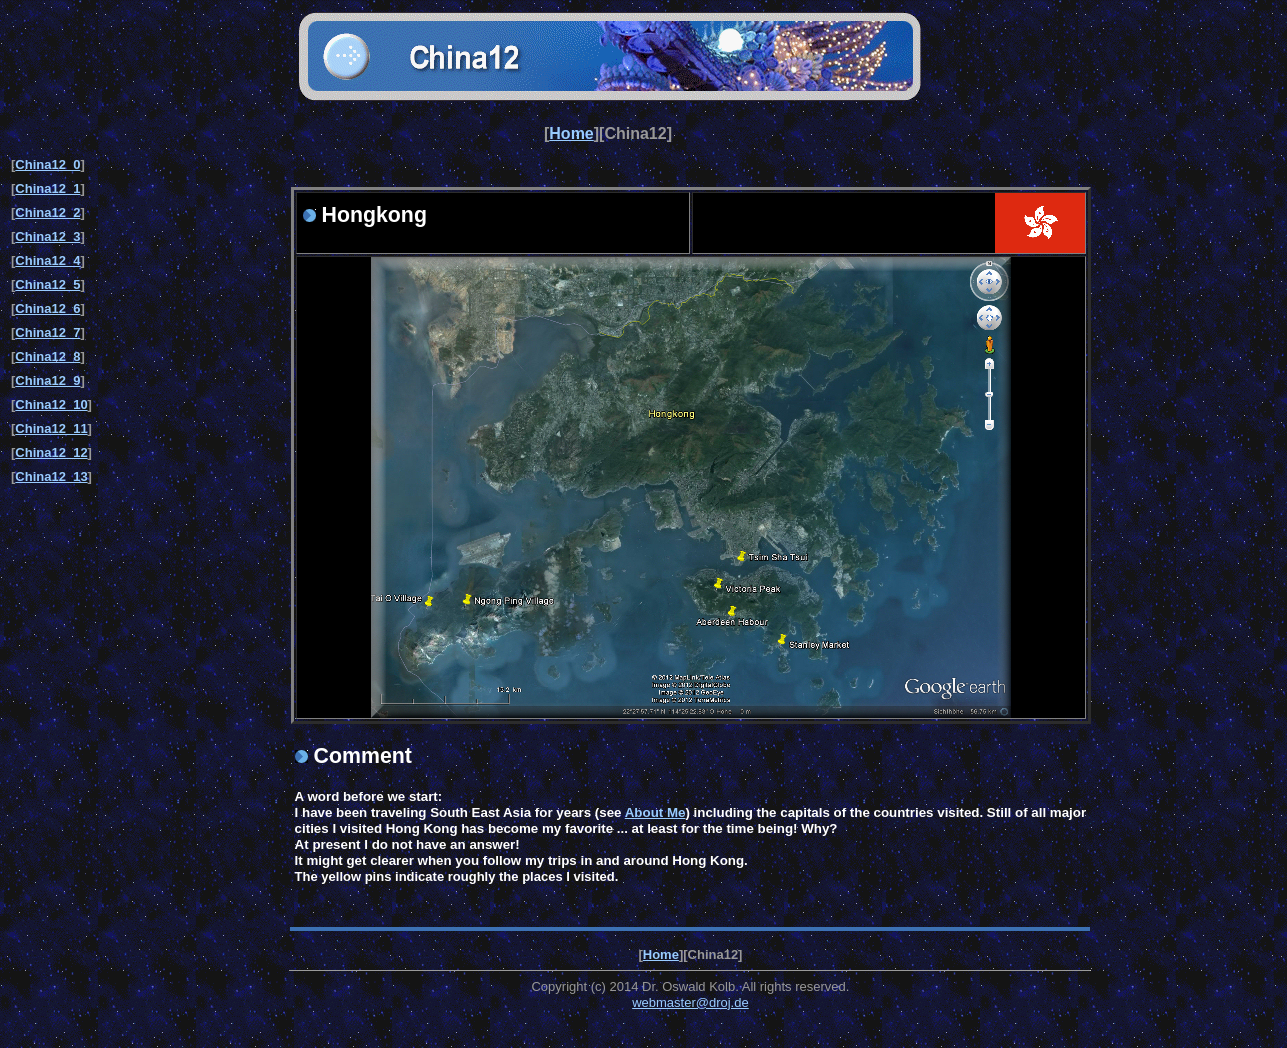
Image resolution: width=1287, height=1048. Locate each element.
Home (571, 133)
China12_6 (47, 308)
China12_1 (47, 188)
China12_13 (51, 476)
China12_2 (47, 212)
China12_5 (47, 284)
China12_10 (51, 404)
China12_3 (47, 236)
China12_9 (47, 380)
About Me (655, 812)
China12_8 (47, 356)
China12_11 (51, 428)
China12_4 (47, 260)
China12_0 (47, 164)
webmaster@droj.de (690, 1002)
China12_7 (47, 332)
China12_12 (51, 452)
